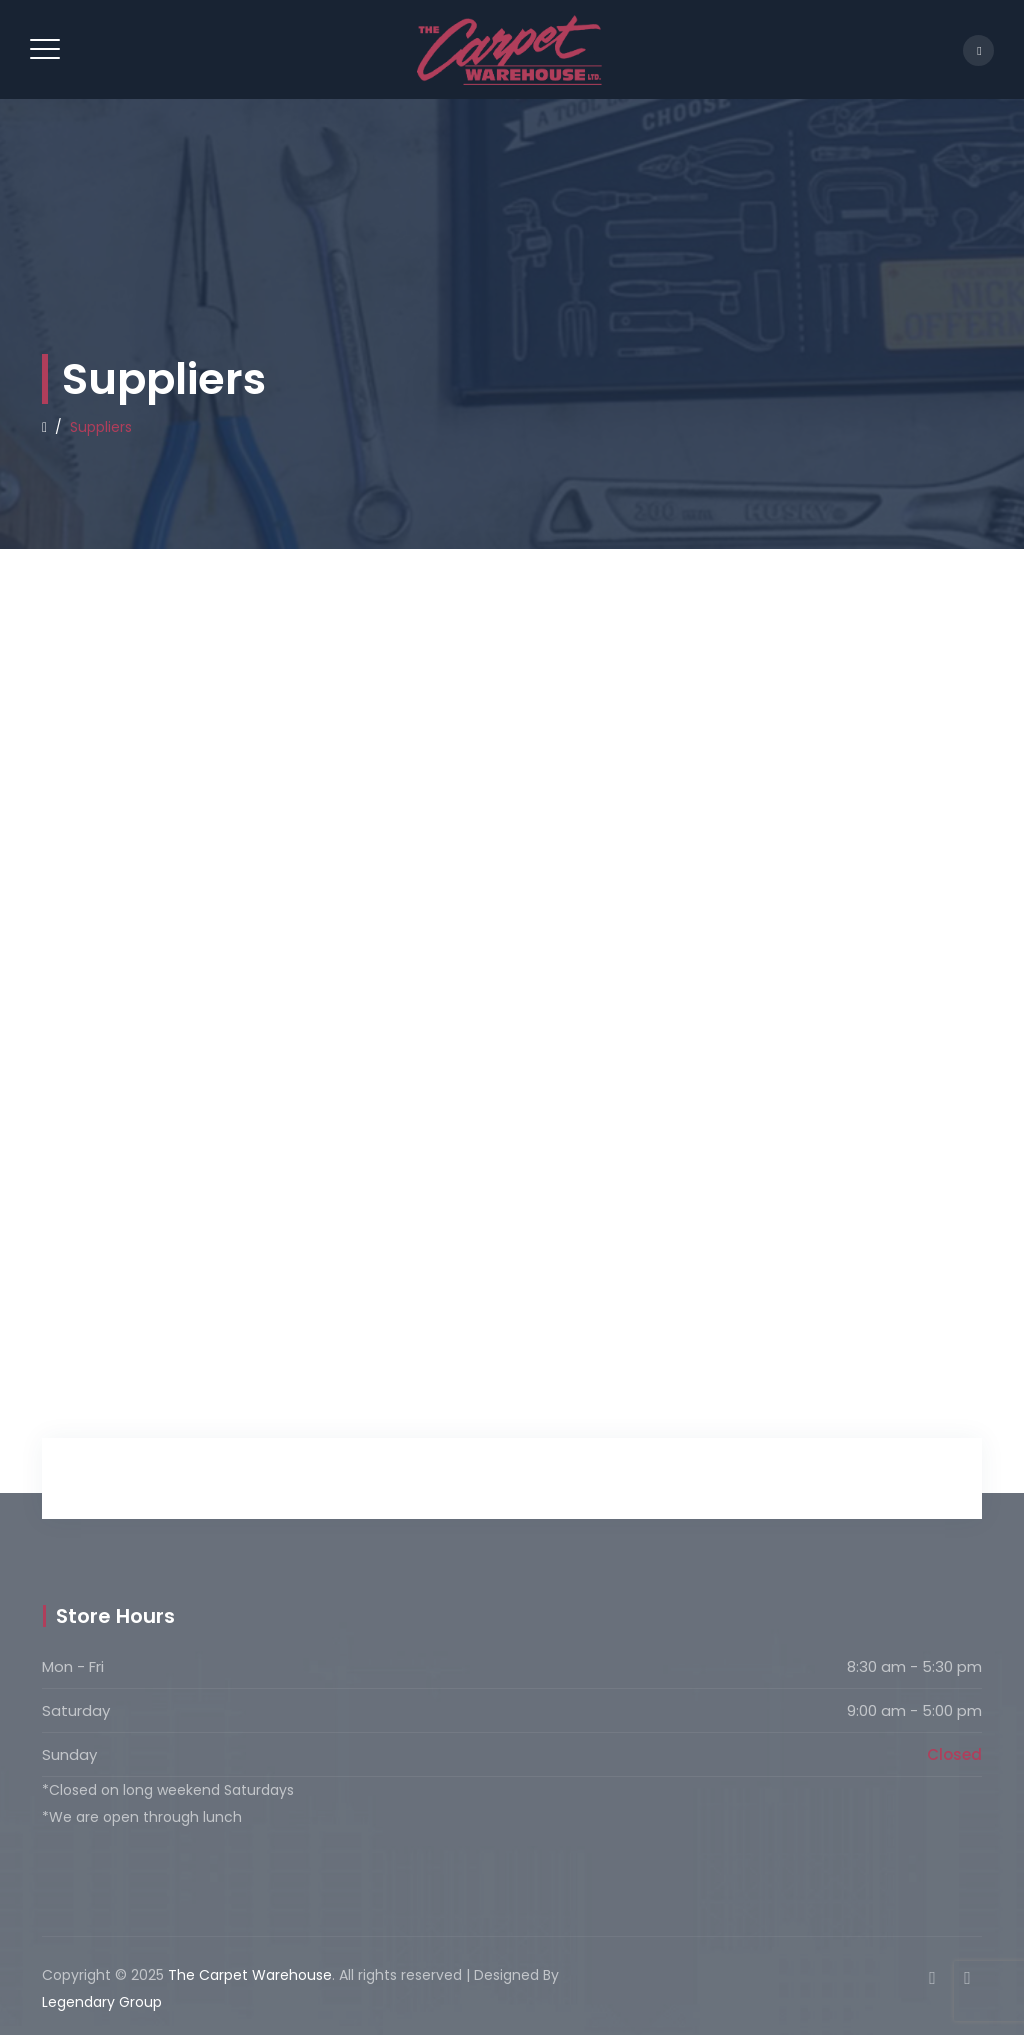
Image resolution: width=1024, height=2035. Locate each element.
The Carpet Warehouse (250, 1975)
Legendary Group (102, 2002)
